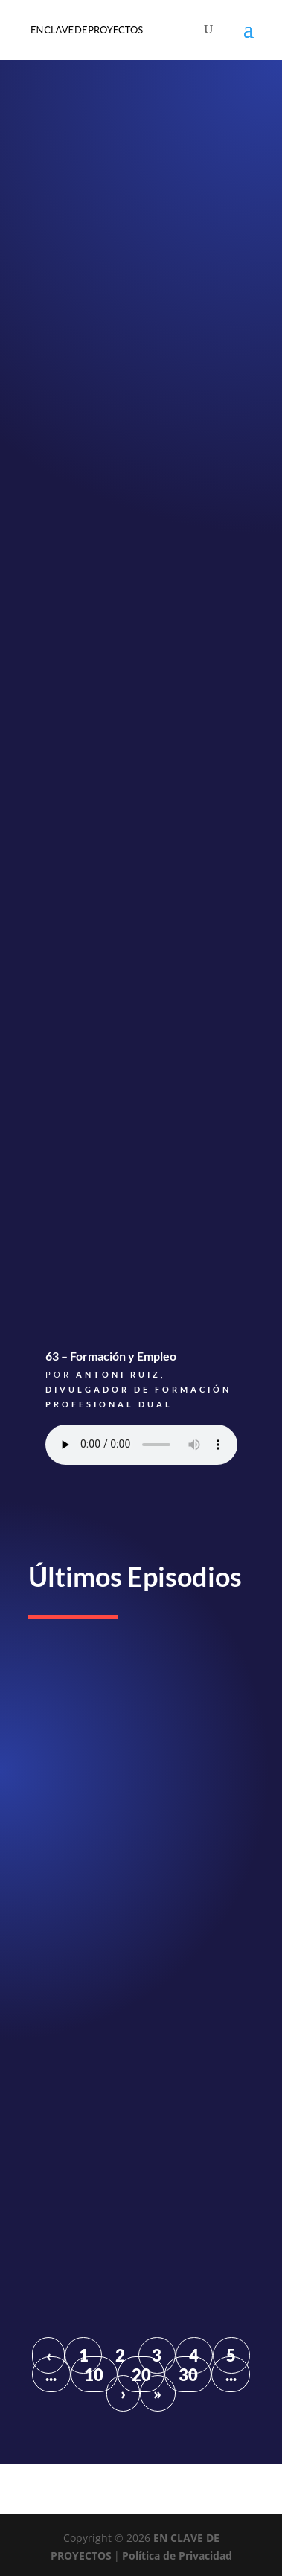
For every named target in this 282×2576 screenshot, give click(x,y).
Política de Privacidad (177, 2555)
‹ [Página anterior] (48, 2355)
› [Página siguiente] (123, 2393)
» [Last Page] (157, 2393)
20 (141, 2375)
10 (93, 2375)
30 (188, 2375)
